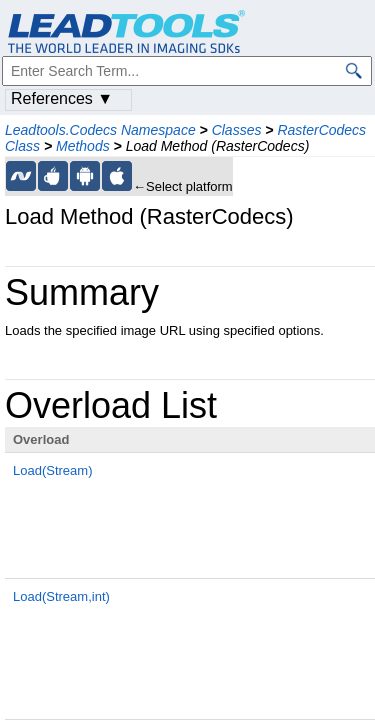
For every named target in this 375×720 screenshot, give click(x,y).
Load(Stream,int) (61, 596)
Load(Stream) (52, 470)
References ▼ (62, 98)
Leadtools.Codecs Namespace (100, 130)
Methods (83, 146)
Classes (237, 130)
